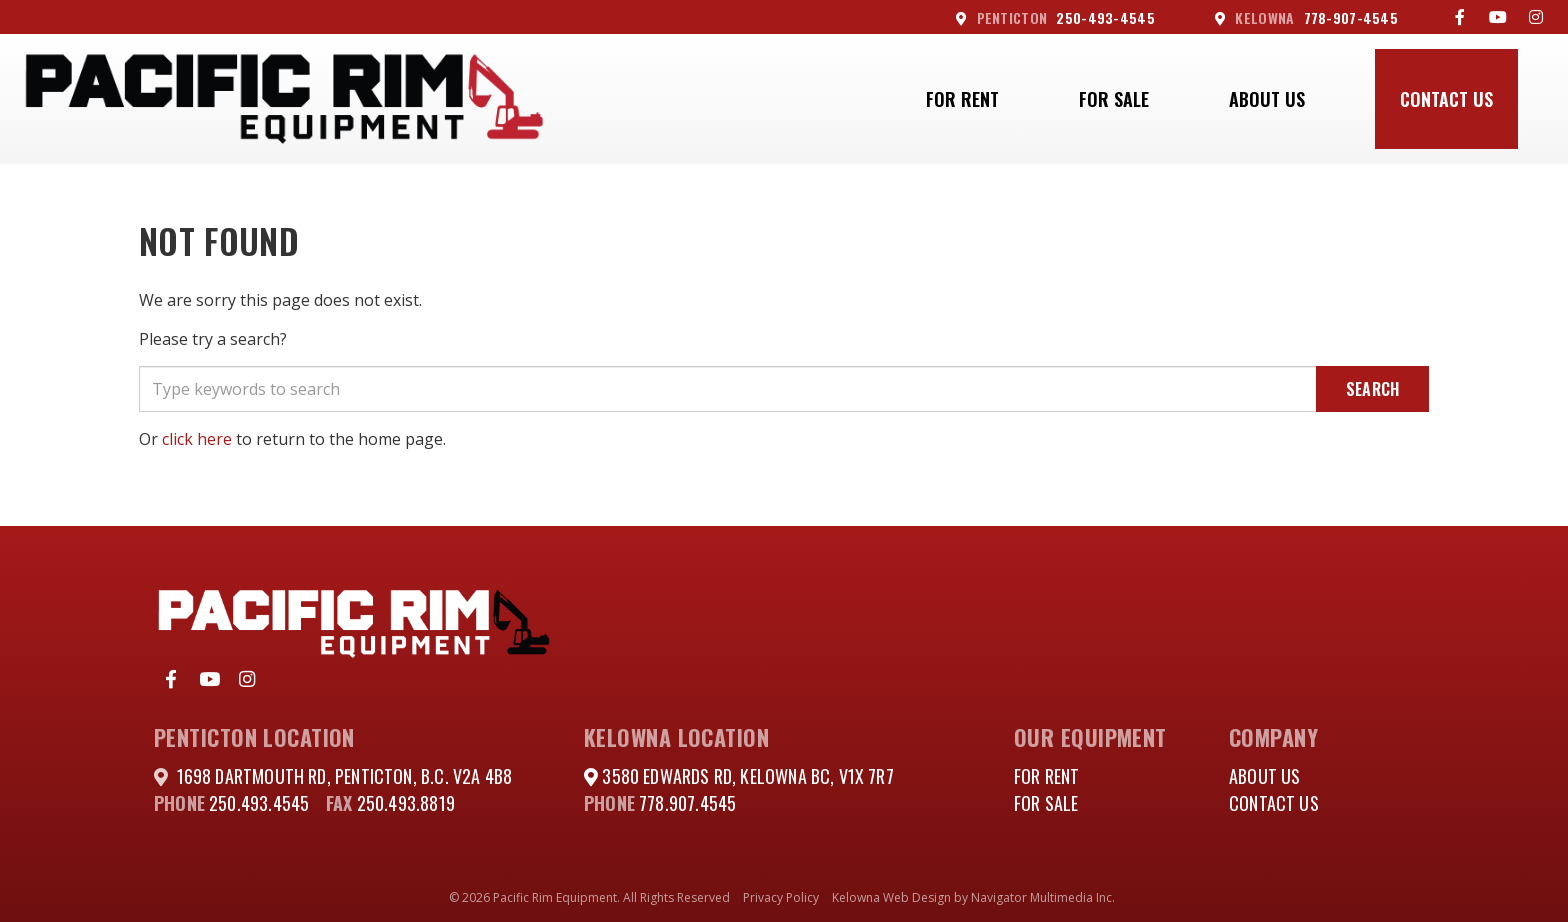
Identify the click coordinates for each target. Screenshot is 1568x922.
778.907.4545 (687, 803)
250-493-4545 (1055, 17)
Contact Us (1446, 99)
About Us (1267, 99)
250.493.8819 (406, 803)
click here (197, 439)
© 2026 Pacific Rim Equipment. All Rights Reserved (589, 897)
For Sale (1114, 99)
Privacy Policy (781, 897)
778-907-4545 (1306, 17)
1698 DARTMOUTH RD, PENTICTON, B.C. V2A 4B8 (345, 776)
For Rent (962, 99)
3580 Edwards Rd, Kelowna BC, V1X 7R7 (746, 776)
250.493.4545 (259, 803)
